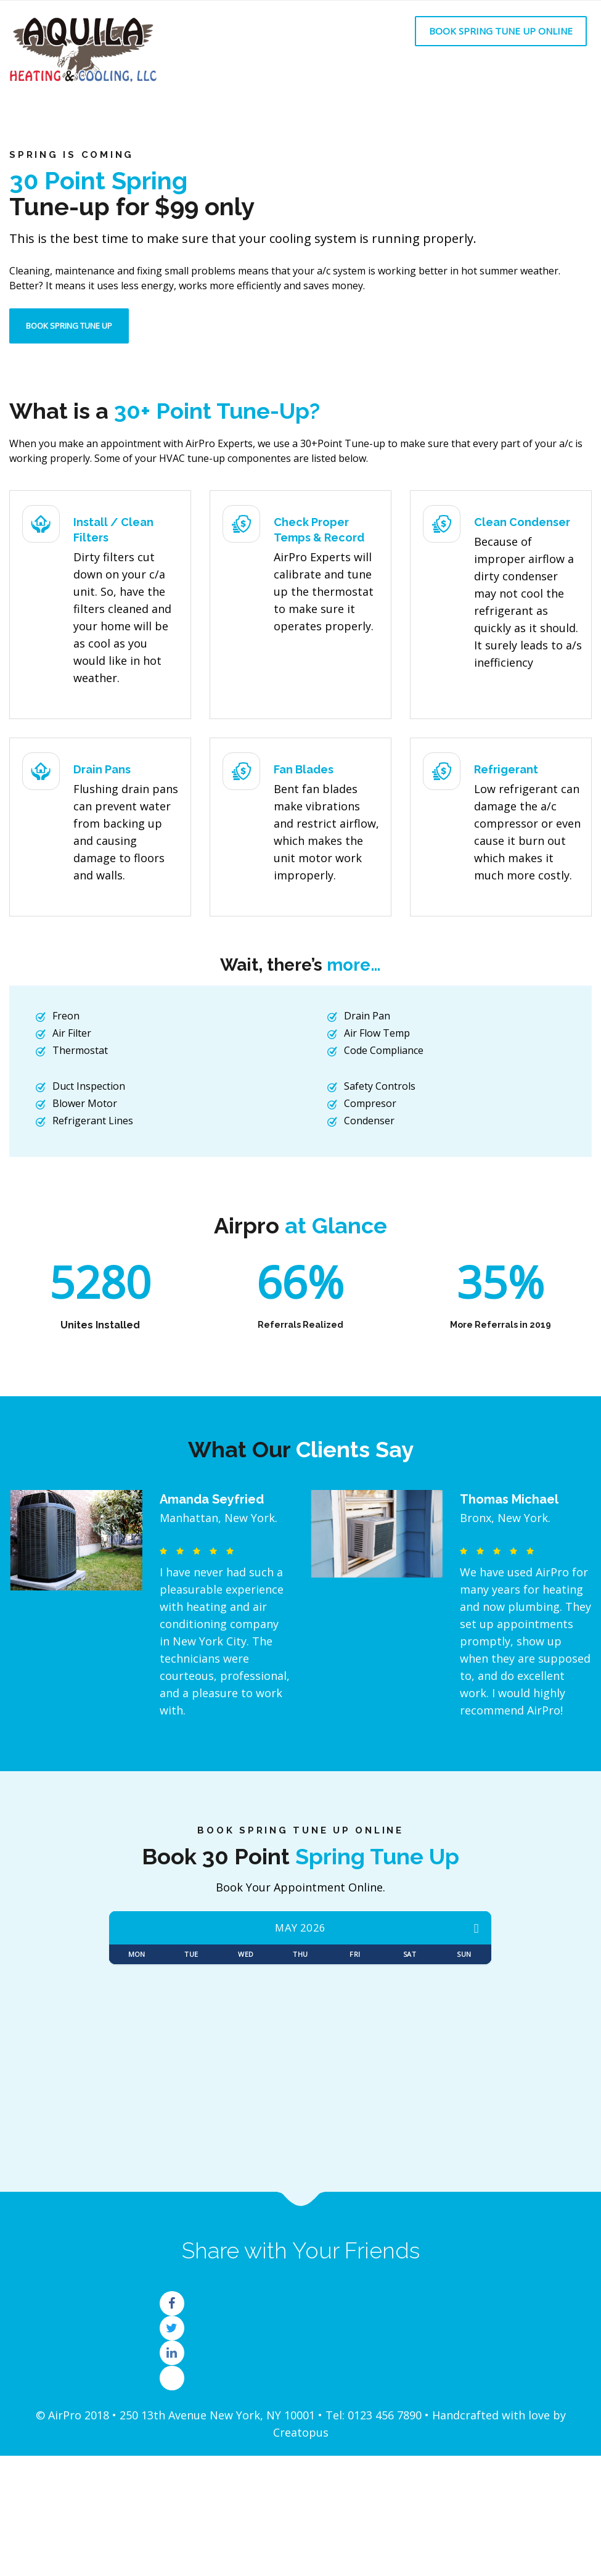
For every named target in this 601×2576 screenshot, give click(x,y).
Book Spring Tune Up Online (501, 31)
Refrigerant (506, 769)
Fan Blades (303, 769)
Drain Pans (102, 769)
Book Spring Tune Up (69, 325)
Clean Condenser (522, 522)
